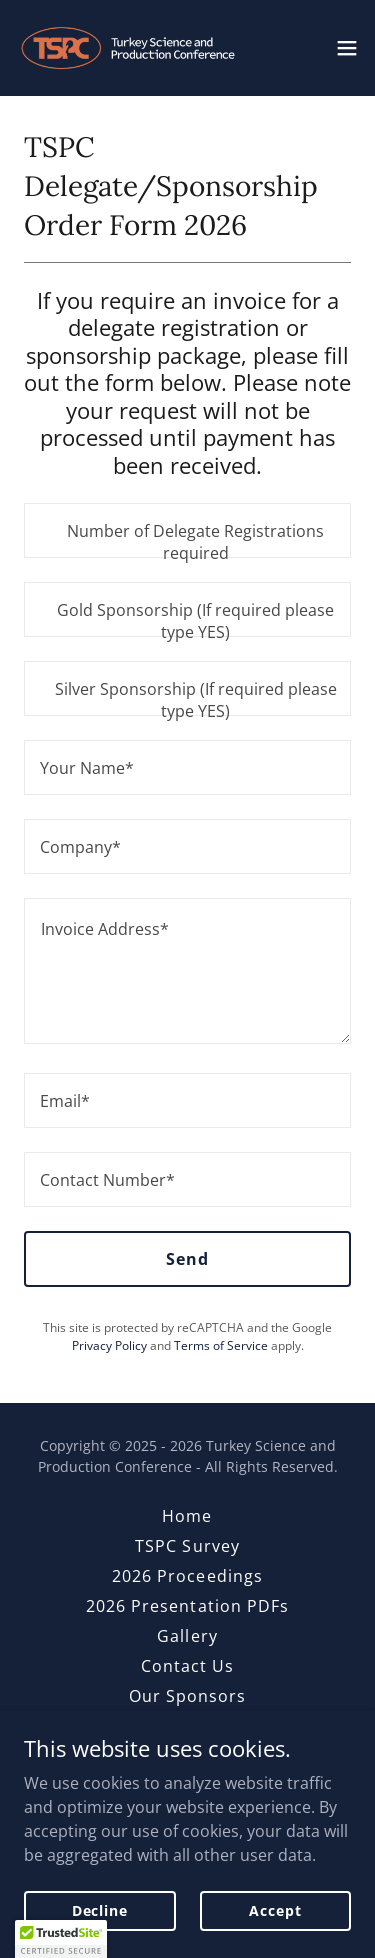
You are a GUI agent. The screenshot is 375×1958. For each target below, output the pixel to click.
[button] (347, 48)
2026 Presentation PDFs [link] (187, 1606)
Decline (100, 1910)
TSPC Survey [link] (187, 1546)
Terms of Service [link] (221, 1345)
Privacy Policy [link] (109, 1345)
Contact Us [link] (187, 1666)
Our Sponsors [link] (187, 1696)
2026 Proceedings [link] (187, 1576)
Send (187, 1259)
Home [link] (187, 1516)
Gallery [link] (187, 1636)
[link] (128, 48)
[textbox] (187, 530)
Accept (275, 1910)
